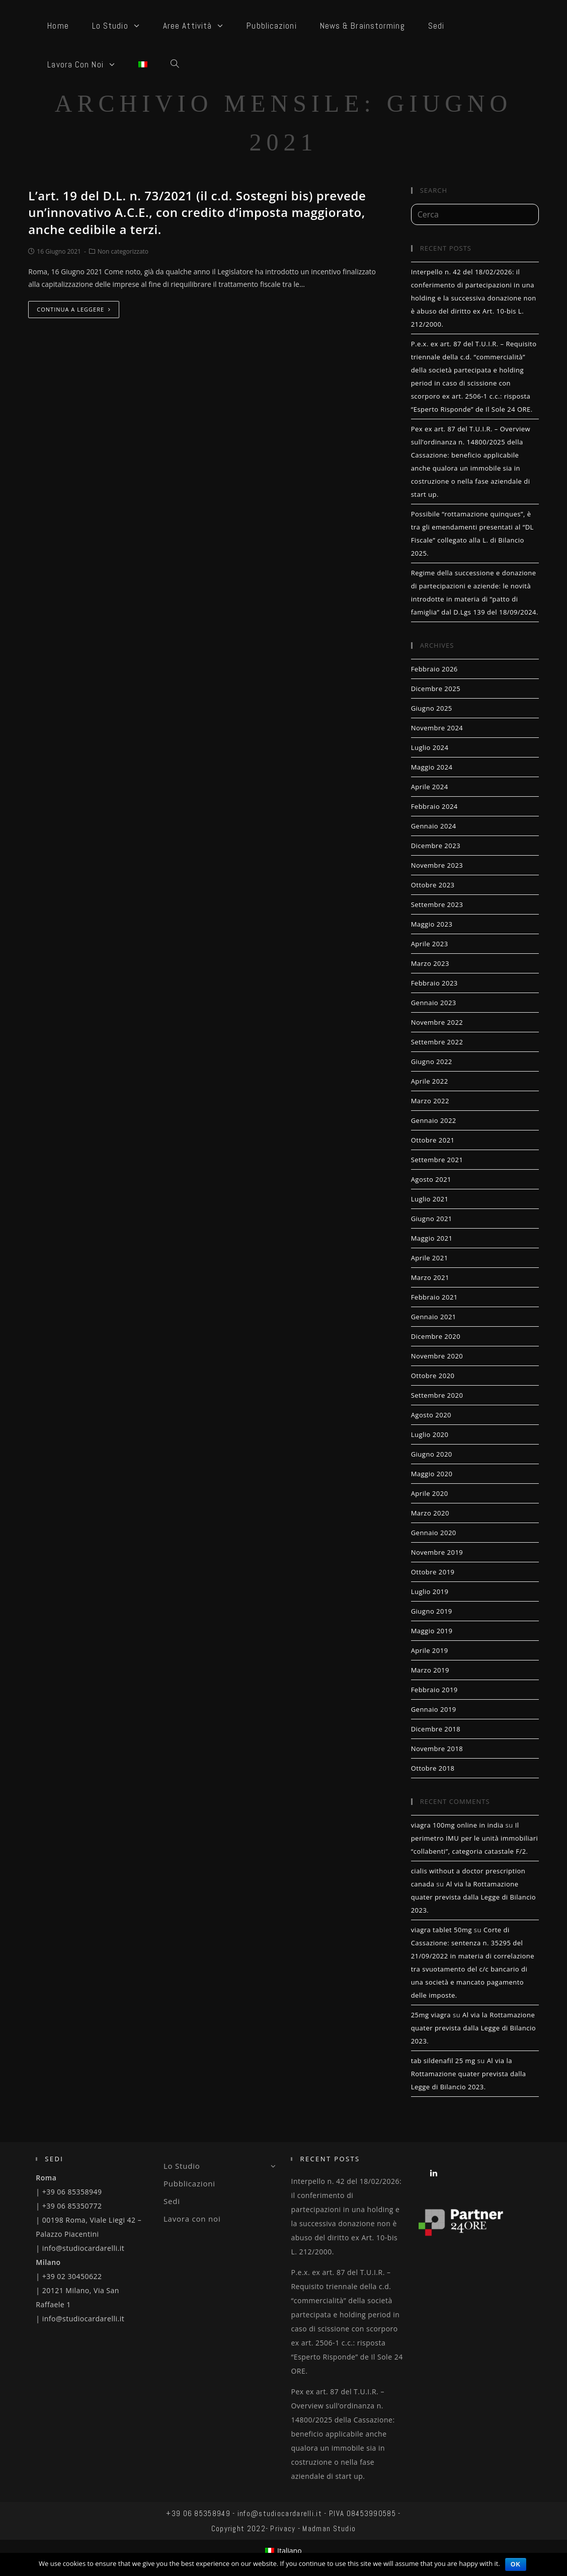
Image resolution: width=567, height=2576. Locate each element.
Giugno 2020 (431, 1454)
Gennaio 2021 (433, 1316)
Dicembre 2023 (435, 845)
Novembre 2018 (437, 1748)
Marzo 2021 (430, 1277)
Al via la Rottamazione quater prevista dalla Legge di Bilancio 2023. (473, 1897)
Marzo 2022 (430, 1100)
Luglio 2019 (430, 1591)
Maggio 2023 (432, 924)
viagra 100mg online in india (457, 1825)
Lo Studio (220, 2166)
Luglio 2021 (430, 1198)
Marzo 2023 (430, 963)
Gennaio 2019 (433, 1709)
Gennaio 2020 (433, 1532)
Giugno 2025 (431, 708)
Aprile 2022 (429, 1081)
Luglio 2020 (430, 1434)
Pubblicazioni (189, 2183)
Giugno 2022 (431, 1061)
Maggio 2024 (432, 767)
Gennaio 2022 (433, 1120)
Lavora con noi (192, 2219)
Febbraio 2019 (434, 1689)
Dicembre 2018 (435, 1728)
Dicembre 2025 (435, 688)
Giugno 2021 (431, 1218)
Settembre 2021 (437, 1159)
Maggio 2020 (432, 1473)
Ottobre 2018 (433, 1768)
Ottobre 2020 (433, 1375)
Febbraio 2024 (434, 806)
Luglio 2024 (430, 747)
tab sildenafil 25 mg (443, 2060)
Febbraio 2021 (434, 1297)
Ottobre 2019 (433, 1571)
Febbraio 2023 (434, 983)
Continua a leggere (74, 309)
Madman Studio (329, 2528)
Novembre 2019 (437, 1552)
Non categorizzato (123, 251)
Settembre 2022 (437, 1041)
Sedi (172, 2201)
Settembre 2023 (437, 904)
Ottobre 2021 (433, 1140)
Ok (516, 2564)
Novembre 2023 (437, 865)
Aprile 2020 (429, 1493)
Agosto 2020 (431, 1414)
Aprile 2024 (429, 786)
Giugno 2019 (431, 1611)
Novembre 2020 (437, 1355)
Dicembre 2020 (435, 1336)
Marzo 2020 (430, 1513)
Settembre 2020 (437, 1395)
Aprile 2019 (429, 1650)
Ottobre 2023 (433, 884)
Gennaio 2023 (433, 1002)
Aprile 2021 (429, 1257)
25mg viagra (431, 2014)
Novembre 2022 (437, 1022)
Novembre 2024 (437, 727)
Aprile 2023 (429, 943)
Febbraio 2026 (434, 668)
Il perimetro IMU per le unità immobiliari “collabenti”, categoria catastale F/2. (474, 1838)
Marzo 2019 (430, 1670)
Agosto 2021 (431, 1179)
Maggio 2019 (432, 1630)
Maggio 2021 (432, 1238)
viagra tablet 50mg (441, 1929)
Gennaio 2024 (433, 825)
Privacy (282, 2528)
